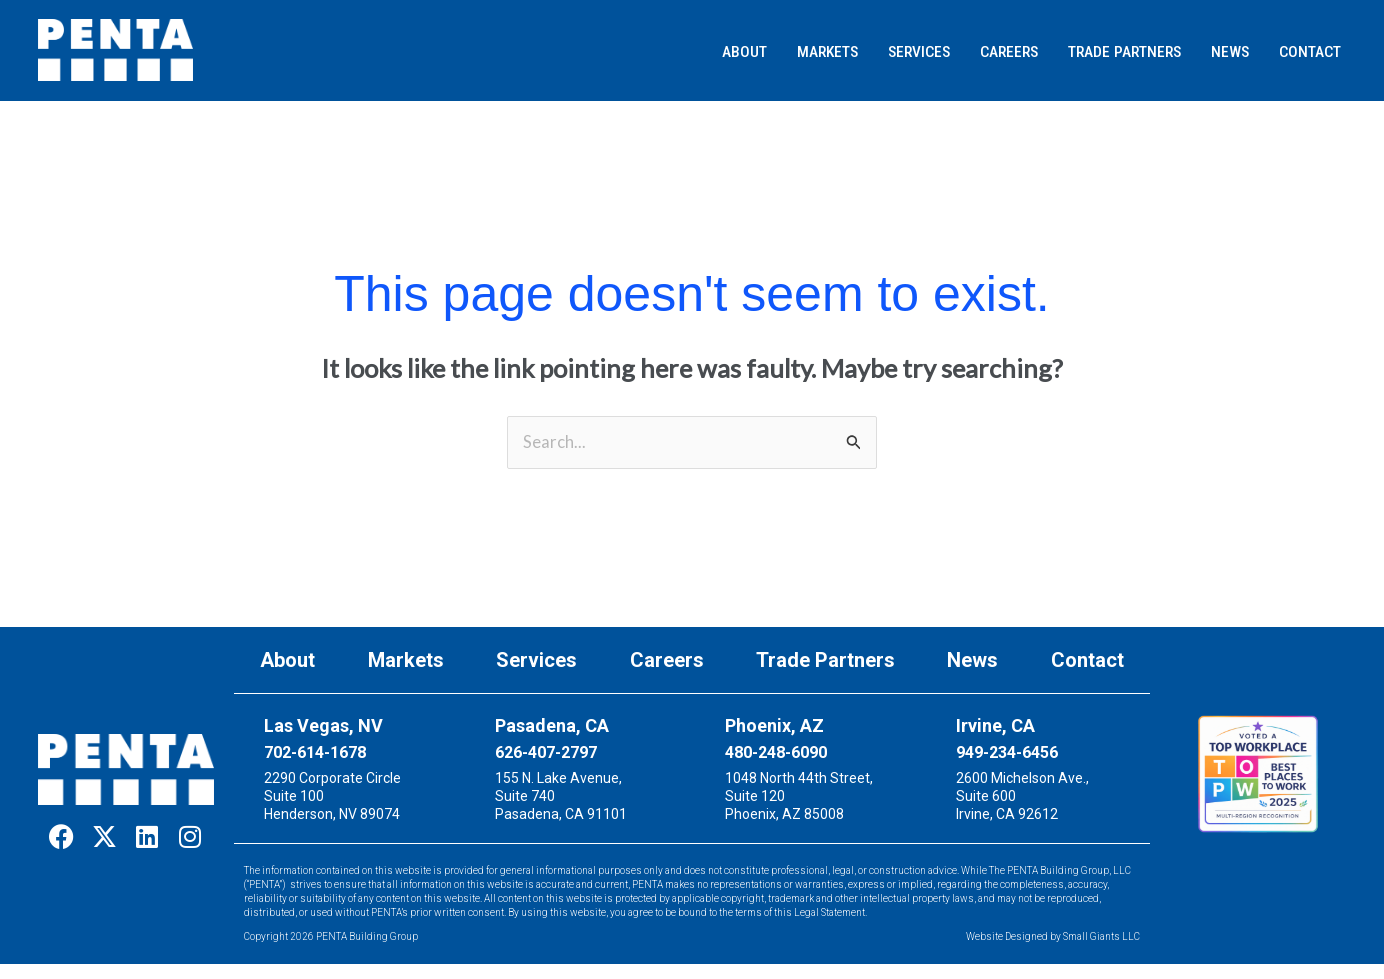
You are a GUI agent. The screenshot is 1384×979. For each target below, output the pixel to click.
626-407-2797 (546, 753)
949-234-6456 (1007, 753)
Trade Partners (825, 662)
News (972, 662)
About (287, 662)
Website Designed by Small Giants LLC (1053, 937)
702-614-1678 (315, 753)
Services (536, 662)
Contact (1087, 662)
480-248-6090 (776, 753)
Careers (667, 662)
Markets (406, 662)
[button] (617, 52)
